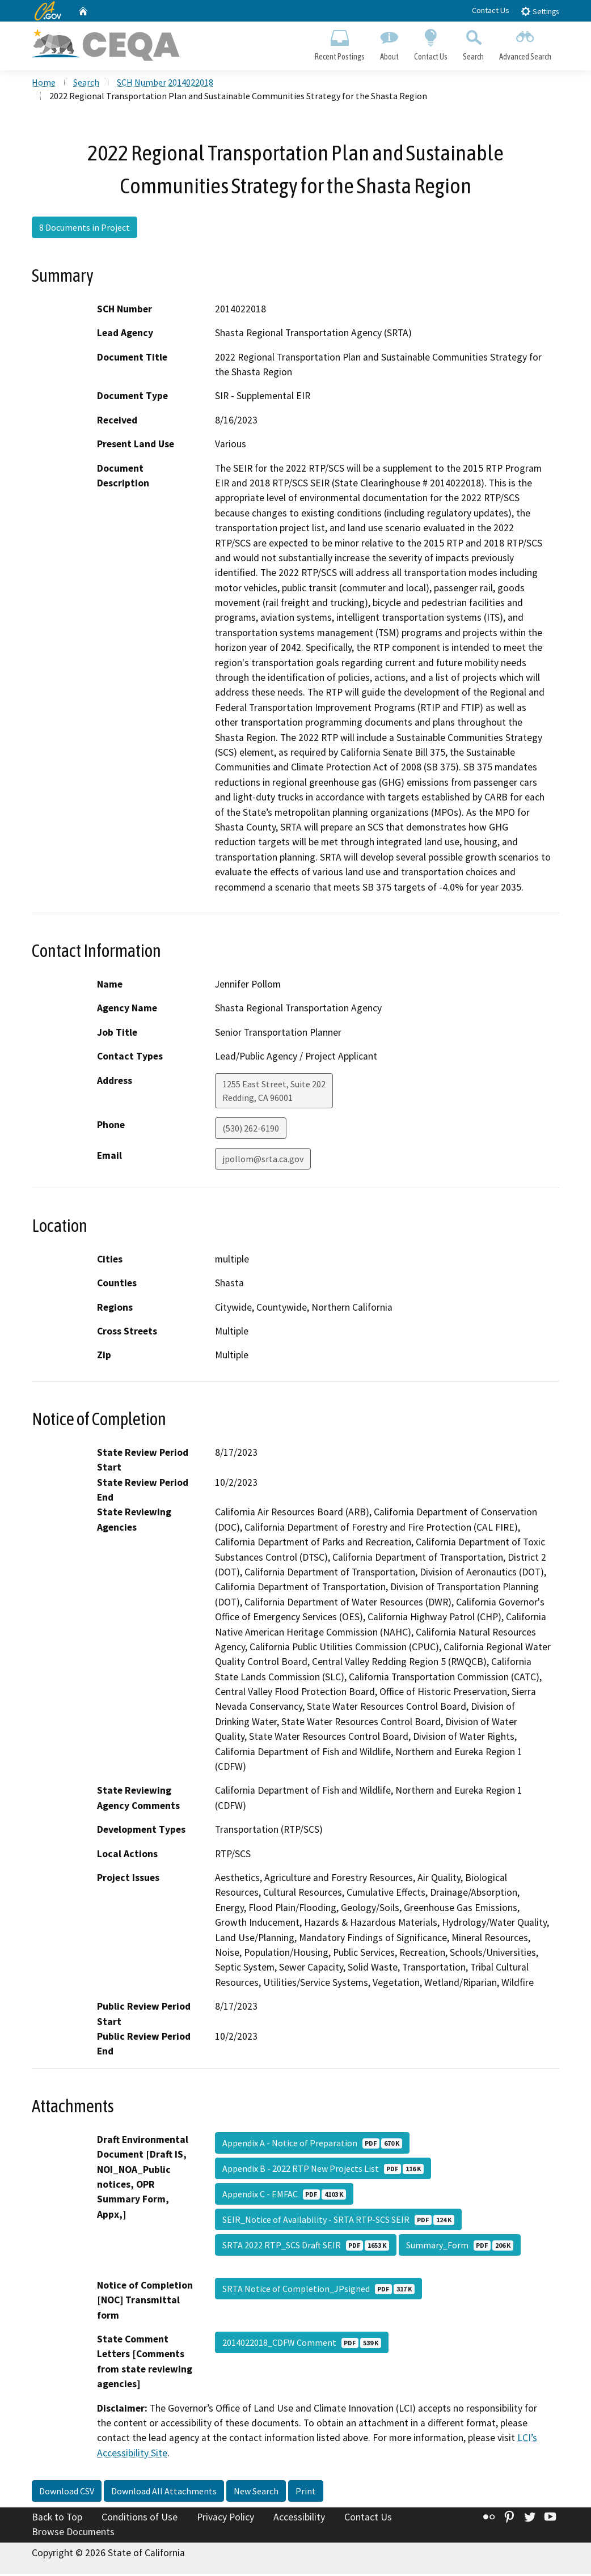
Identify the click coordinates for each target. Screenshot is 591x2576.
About (389, 43)
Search (474, 43)
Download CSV (66, 2493)
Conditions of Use (140, 2519)
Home (44, 84)
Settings (540, 11)
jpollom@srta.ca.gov (262, 1160)
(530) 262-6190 (250, 1130)
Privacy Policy (225, 2519)
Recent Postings (339, 43)
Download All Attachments (164, 2493)
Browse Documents (73, 2534)
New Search (256, 2493)
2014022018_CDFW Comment (301, 2344)
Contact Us (490, 10)
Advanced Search (525, 43)
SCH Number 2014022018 (165, 84)
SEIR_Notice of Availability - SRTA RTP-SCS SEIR (338, 2221)
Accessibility (299, 2519)
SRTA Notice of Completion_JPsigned (318, 2291)
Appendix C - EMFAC (284, 2196)
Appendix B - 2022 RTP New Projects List (323, 2170)
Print (306, 2493)
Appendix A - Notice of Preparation (312, 2145)
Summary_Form (459, 2247)
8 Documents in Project (84, 229)
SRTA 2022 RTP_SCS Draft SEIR (305, 2247)
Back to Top (57, 2519)
